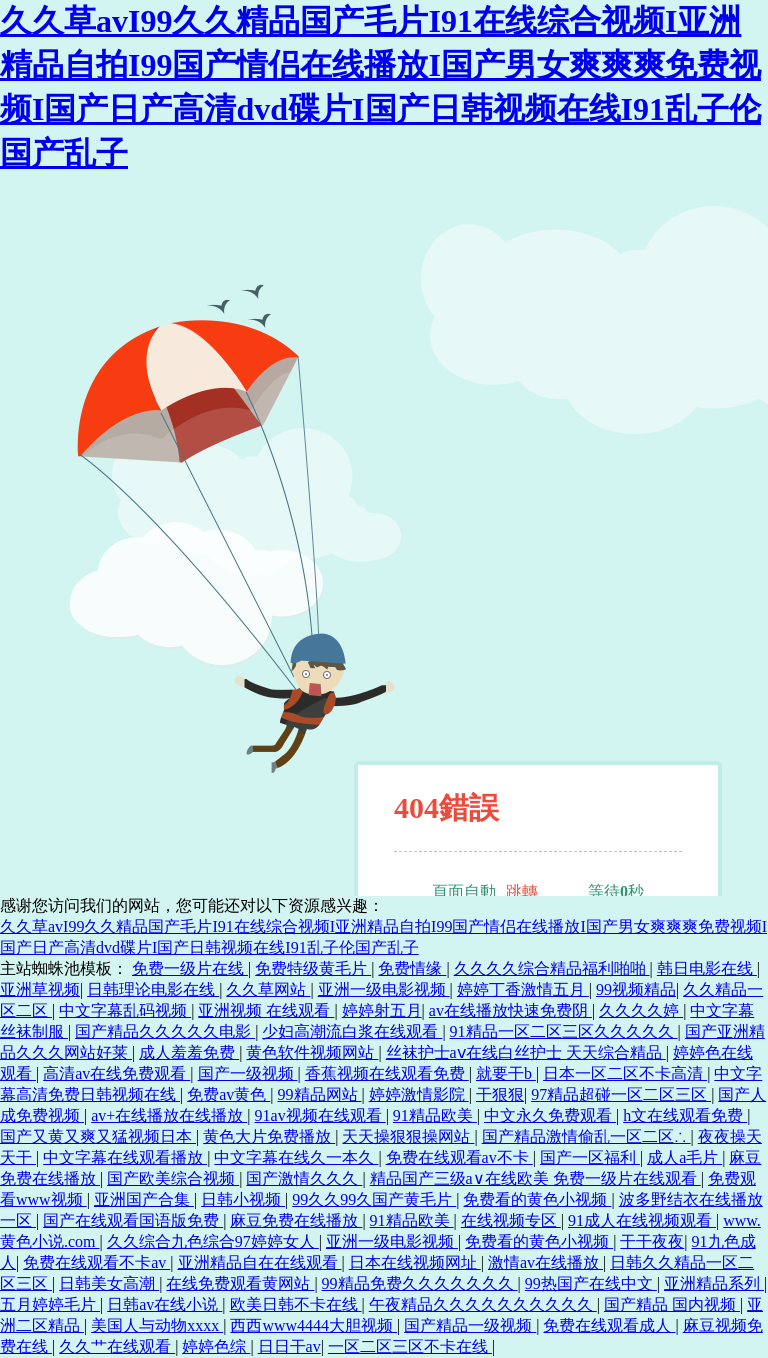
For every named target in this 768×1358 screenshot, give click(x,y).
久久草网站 (268, 989)
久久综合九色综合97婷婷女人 (213, 1241)
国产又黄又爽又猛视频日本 (98, 1136)
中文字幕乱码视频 (125, 1010)
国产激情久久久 (304, 1178)
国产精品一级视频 (470, 1325)
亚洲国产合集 (144, 1199)
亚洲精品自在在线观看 (260, 1262)
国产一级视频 (248, 1073)
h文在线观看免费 (685, 1115)
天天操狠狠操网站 (408, 1136)
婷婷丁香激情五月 (523, 989)
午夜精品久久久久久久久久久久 (483, 1304)
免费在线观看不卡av (96, 1262)
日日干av (289, 1346)
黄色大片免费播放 (269, 1136)
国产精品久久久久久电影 (165, 1031)
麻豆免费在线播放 (296, 1220)
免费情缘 (412, 968)
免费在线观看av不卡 (459, 1157)
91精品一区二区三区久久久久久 (564, 1031)
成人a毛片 (684, 1157)
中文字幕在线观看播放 (125, 1157)
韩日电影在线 (707, 968)
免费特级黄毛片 (313, 968)
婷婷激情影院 (419, 1094)
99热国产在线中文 (591, 1283)
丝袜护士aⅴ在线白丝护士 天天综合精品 (526, 1052)
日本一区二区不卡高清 (625, 1073)
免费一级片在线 (190, 968)
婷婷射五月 (382, 1010)
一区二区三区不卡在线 (410, 1346)
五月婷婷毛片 (50, 1304)
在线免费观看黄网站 (240, 1283)
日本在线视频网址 (415, 1262)
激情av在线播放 (545, 1262)
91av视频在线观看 (320, 1115)
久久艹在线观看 (117, 1346)
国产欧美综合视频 (173, 1178)
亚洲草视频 (40, 989)
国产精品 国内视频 (672, 1304)
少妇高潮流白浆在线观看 (352, 1031)
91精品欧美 (435, 1115)
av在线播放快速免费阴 (510, 1010)
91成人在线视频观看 (642, 1220)
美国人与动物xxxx (157, 1325)
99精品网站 (320, 1094)
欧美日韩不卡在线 (296, 1304)
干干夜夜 (652, 1241)
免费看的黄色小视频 (537, 1199)
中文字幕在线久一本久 (296, 1157)
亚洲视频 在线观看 (266, 1010)
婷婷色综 (216, 1346)
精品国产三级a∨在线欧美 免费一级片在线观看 (535, 1178)
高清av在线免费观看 (116, 1073)
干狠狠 (500, 1094)
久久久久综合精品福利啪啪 (552, 968)
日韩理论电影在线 (153, 989)
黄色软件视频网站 (312, 1052)
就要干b (506, 1073)
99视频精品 (636, 989)
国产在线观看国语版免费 (133, 1220)
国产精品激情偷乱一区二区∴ (586, 1136)
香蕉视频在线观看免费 (387, 1073)
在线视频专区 (511, 1220)
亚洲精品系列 (714, 1283)
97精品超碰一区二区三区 (621, 1094)
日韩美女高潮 (109, 1283)
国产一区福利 (590, 1157)
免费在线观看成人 (609, 1325)
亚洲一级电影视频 (384, 989)
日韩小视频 (243, 1199)
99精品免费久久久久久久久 (420, 1283)
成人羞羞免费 (189, 1052)
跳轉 (522, 891)
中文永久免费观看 (550, 1115)
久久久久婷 (641, 1010)
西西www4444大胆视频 (313, 1325)
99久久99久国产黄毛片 (374, 1199)
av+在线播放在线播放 (169, 1115)
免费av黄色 (228, 1094)
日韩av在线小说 (164, 1304)
